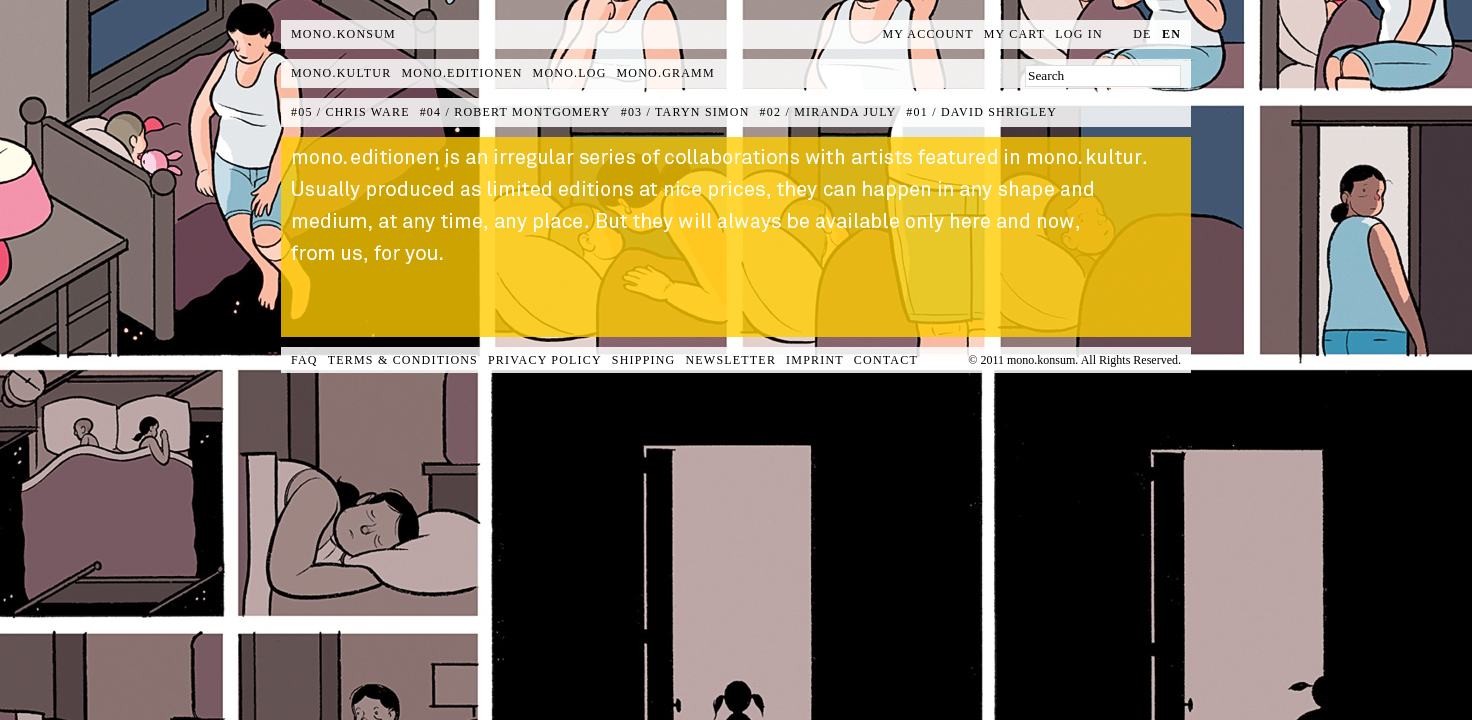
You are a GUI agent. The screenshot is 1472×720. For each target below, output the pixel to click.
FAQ (304, 360)
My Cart (1015, 34)
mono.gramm (666, 73)
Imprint (815, 360)
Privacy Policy (545, 360)
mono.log (570, 73)
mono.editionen (461, 73)
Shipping (644, 360)
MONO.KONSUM (343, 34)
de (1142, 34)
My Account (928, 34)
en (1171, 34)
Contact (886, 360)
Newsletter (730, 360)
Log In (1079, 34)
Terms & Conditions (403, 360)
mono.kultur (341, 73)
